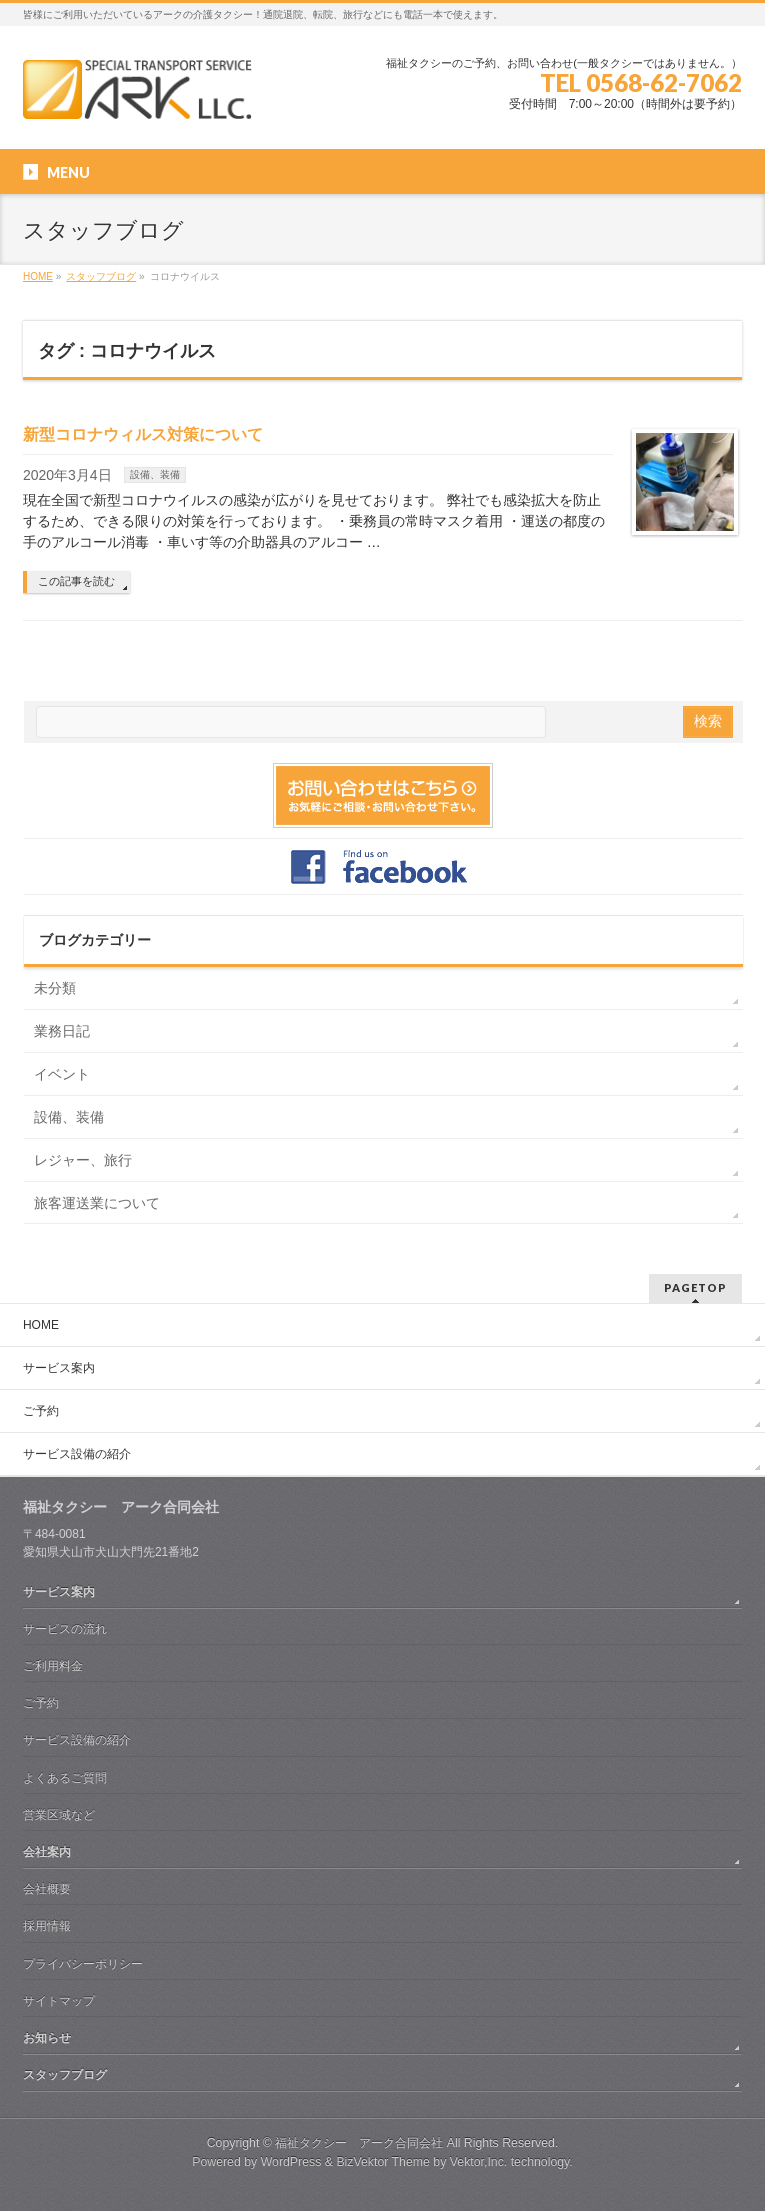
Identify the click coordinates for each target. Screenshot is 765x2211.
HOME (41, 1325)
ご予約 (41, 1411)
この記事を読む (76, 581)
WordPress (291, 2162)
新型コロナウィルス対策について (143, 434)
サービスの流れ (65, 1629)
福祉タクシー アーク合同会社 (359, 2143)
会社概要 (47, 1889)
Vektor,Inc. (479, 2162)
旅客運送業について (97, 1203)
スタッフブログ (65, 2075)
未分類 (55, 988)
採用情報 (47, 1926)
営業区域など (59, 1815)
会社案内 (47, 1852)
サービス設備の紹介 (77, 1454)
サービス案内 (59, 1368)
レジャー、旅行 (83, 1160)
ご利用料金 (53, 1666)
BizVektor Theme (383, 2162)
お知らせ (47, 2038)
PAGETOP (695, 1287)
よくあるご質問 (65, 1778)
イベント (62, 1074)
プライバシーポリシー (83, 1964)
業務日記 (62, 1031)
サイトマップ (59, 2001)
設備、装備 (155, 474)
